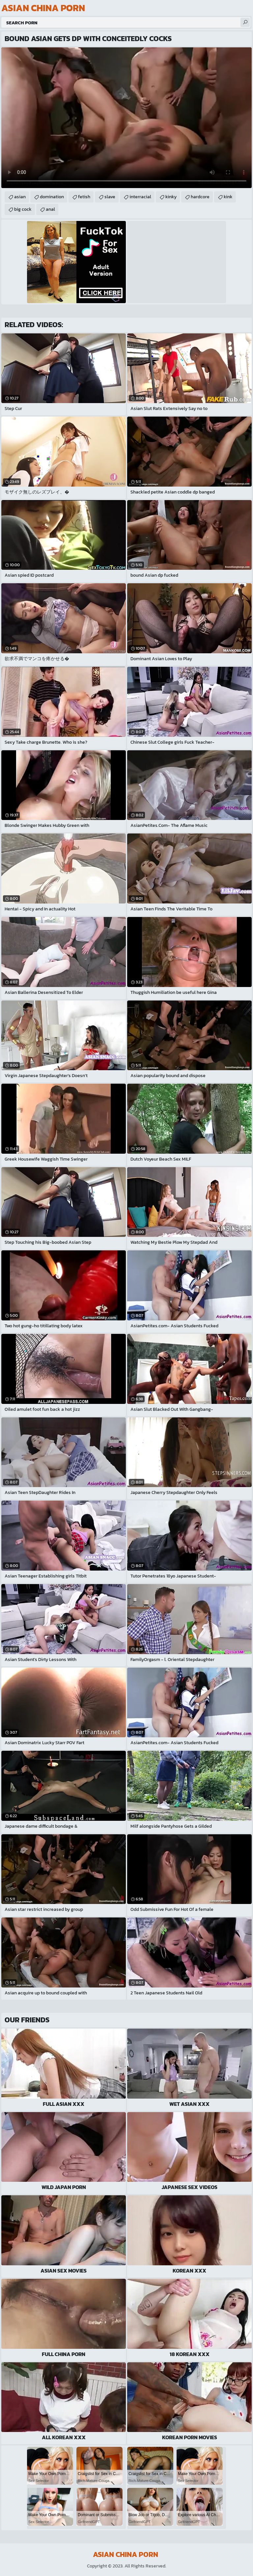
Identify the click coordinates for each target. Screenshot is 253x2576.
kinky (171, 196)
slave (109, 196)
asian (20, 196)
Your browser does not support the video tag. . (126, 117)
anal (50, 209)
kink (228, 196)
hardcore (200, 196)
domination (52, 196)
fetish (84, 196)
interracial (140, 196)
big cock (23, 209)
